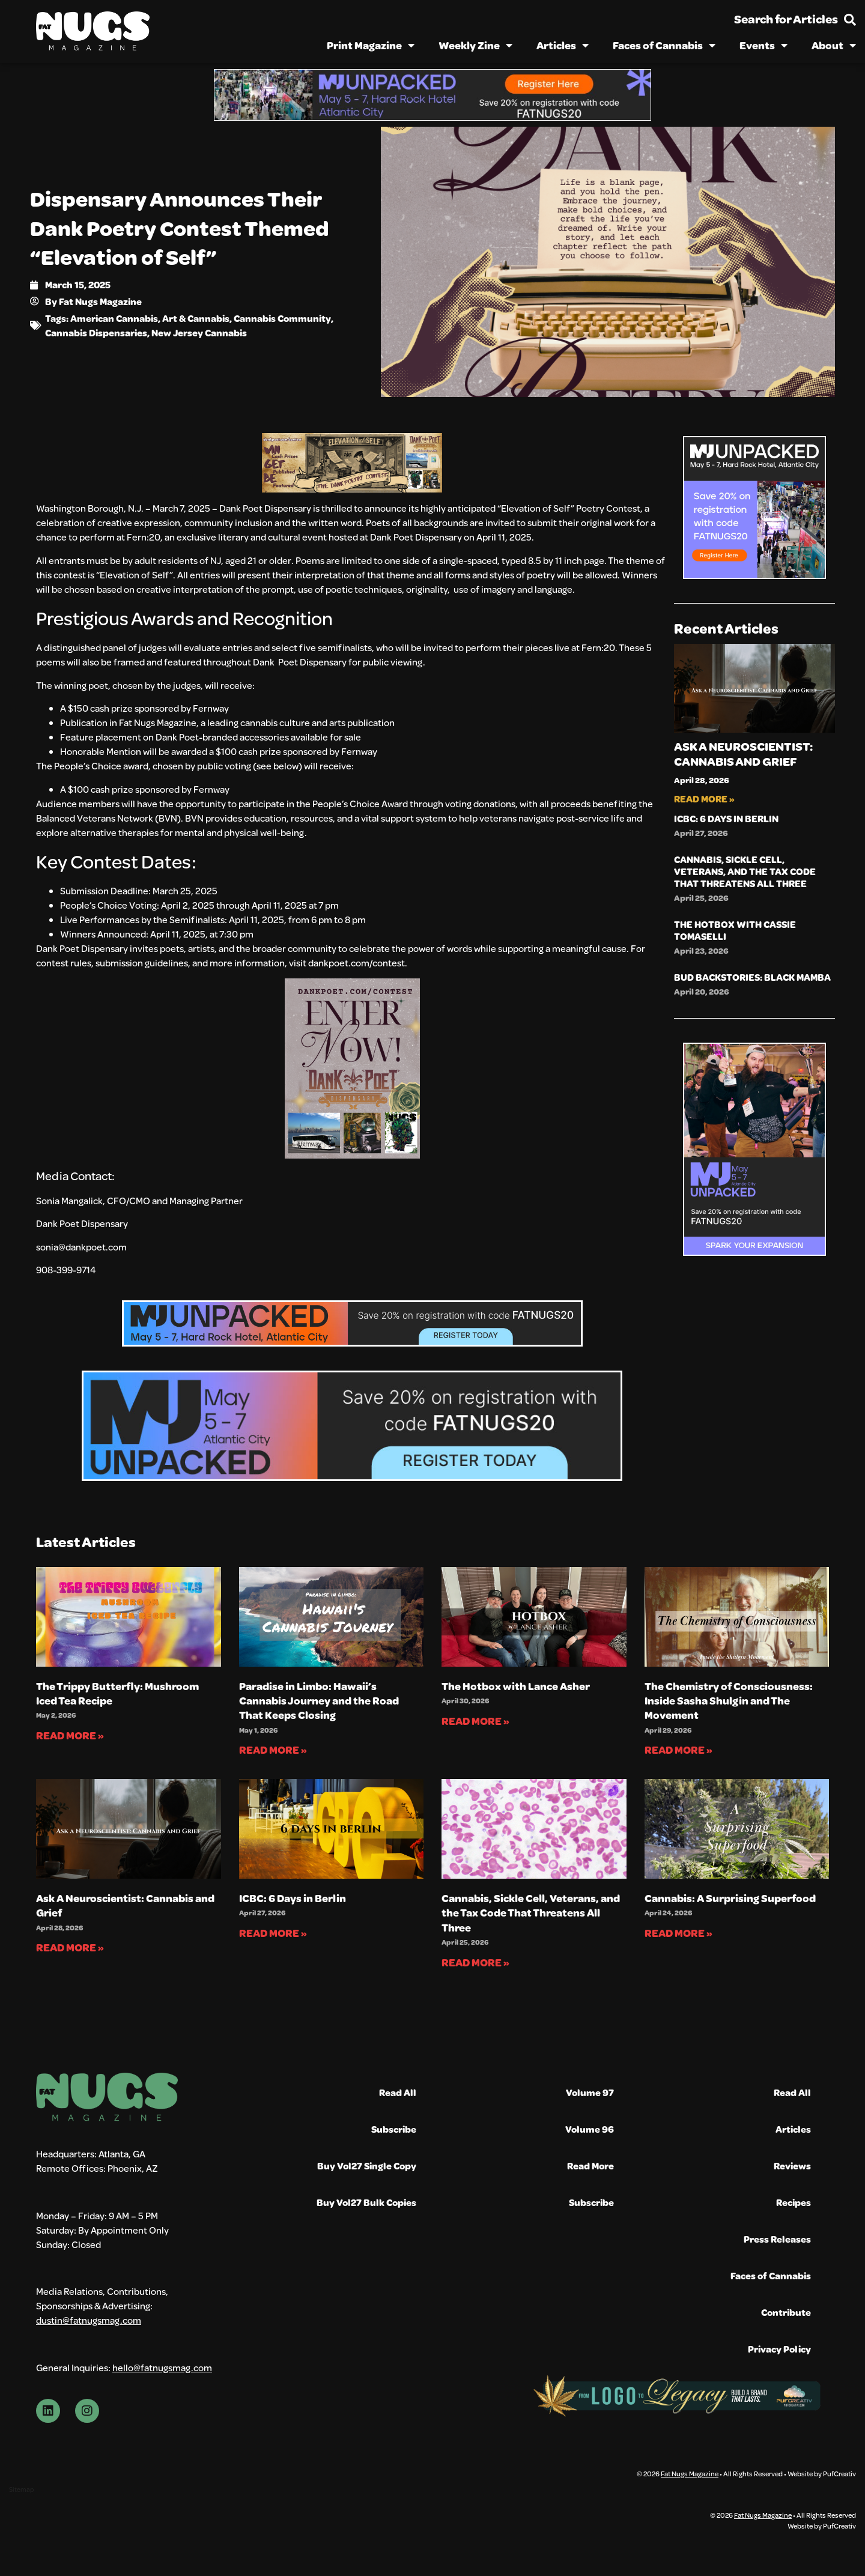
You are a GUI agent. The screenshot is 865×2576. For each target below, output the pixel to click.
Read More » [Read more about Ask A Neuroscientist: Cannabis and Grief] (704, 798)
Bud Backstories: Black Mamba (752, 977)
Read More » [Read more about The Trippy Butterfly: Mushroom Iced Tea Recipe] (70, 1735)
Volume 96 (589, 2129)
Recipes (793, 2202)
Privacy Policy (779, 2348)
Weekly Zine (475, 45)
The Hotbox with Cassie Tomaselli (735, 930)
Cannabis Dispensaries (96, 332)
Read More (590, 2165)
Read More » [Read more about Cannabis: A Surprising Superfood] (678, 1933)
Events (763, 45)
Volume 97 (590, 2092)
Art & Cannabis (195, 318)
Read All (397, 2092)
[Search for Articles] (850, 20)
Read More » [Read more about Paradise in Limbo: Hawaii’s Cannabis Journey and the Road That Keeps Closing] (273, 1749)
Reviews (792, 2165)
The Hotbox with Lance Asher (516, 1686)
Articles (562, 45)
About (834, 45)
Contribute (786, 2312)
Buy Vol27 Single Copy (366, 2165)
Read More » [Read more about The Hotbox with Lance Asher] (475, 1721)
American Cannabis (114, 318)
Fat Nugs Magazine (689, 2473)
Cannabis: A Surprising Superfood (730, 1898)
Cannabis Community (282, 318)
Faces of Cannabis (664, 45)
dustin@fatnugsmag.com (88, 2320)
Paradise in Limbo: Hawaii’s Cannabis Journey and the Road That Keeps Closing (319, 1701)
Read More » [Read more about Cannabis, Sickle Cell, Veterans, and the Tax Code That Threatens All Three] (475, 1962)
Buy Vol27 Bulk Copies (366, 2202)
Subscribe (393, 2129)
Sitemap (21, 2489)
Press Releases (777, 2238)
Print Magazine (370, 45)
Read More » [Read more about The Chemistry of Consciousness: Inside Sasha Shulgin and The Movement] (678, 1749)
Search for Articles (786, 19)
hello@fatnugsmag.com (162, 2367)
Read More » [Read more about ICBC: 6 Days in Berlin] (273, 1933)
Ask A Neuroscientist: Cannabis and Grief (743, 753)
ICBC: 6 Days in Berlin (726, 818)
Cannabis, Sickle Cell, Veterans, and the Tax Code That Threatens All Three (745, 871)
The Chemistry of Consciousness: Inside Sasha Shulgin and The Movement (729, 1701)
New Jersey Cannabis (199, 332)
